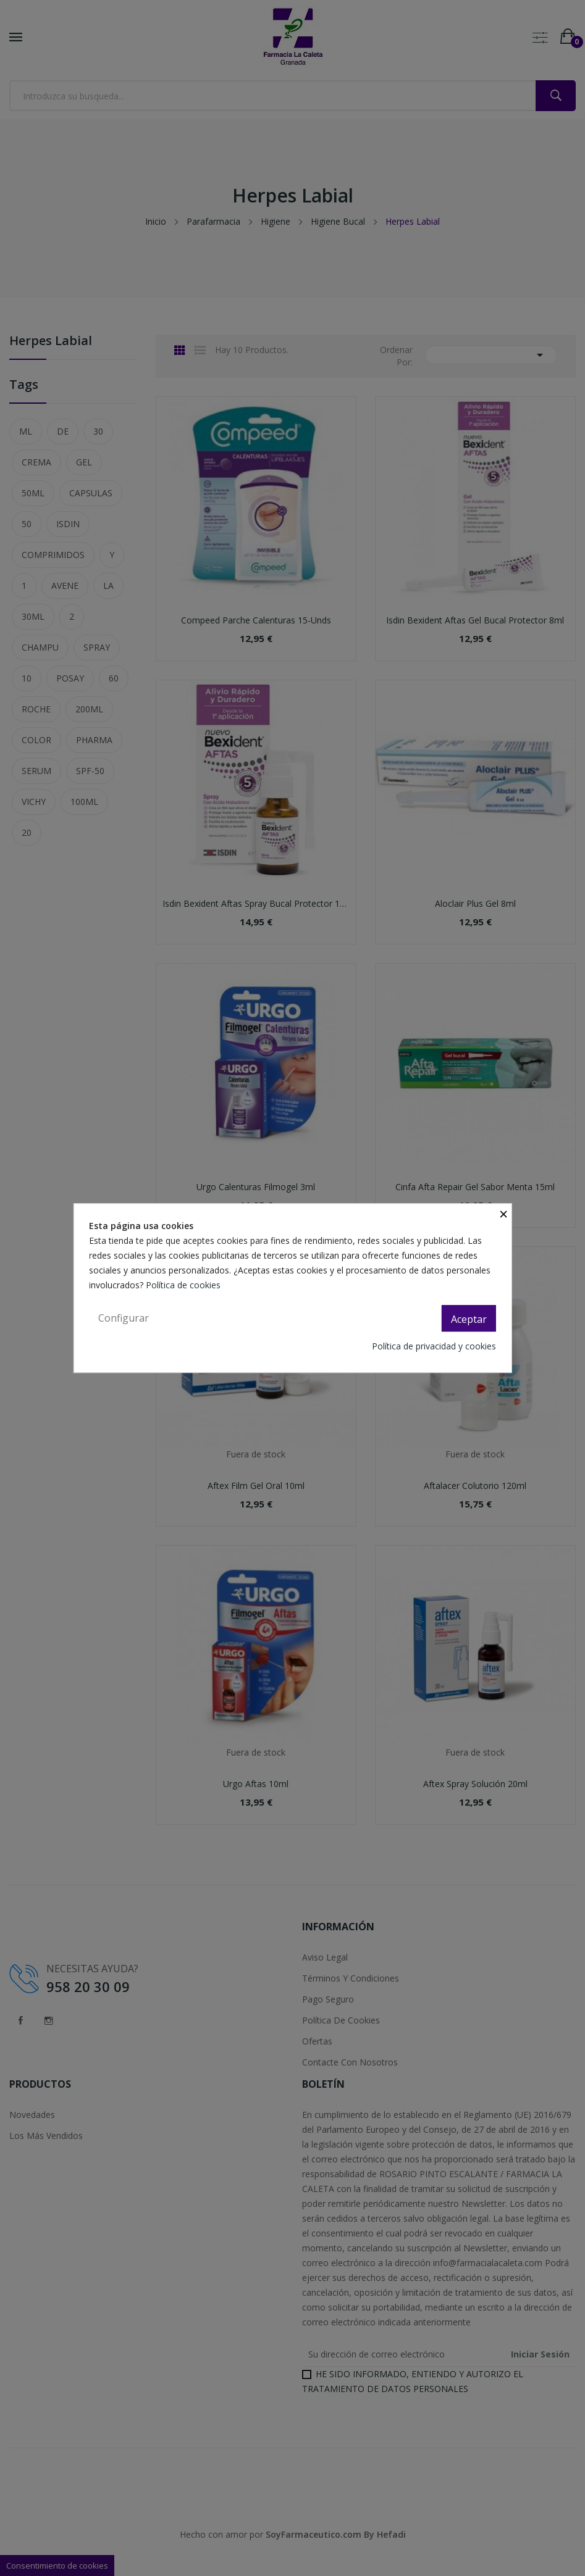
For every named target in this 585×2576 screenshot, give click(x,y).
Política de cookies (184, 1285)
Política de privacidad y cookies (434, 1346)
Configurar (123, 1318)
